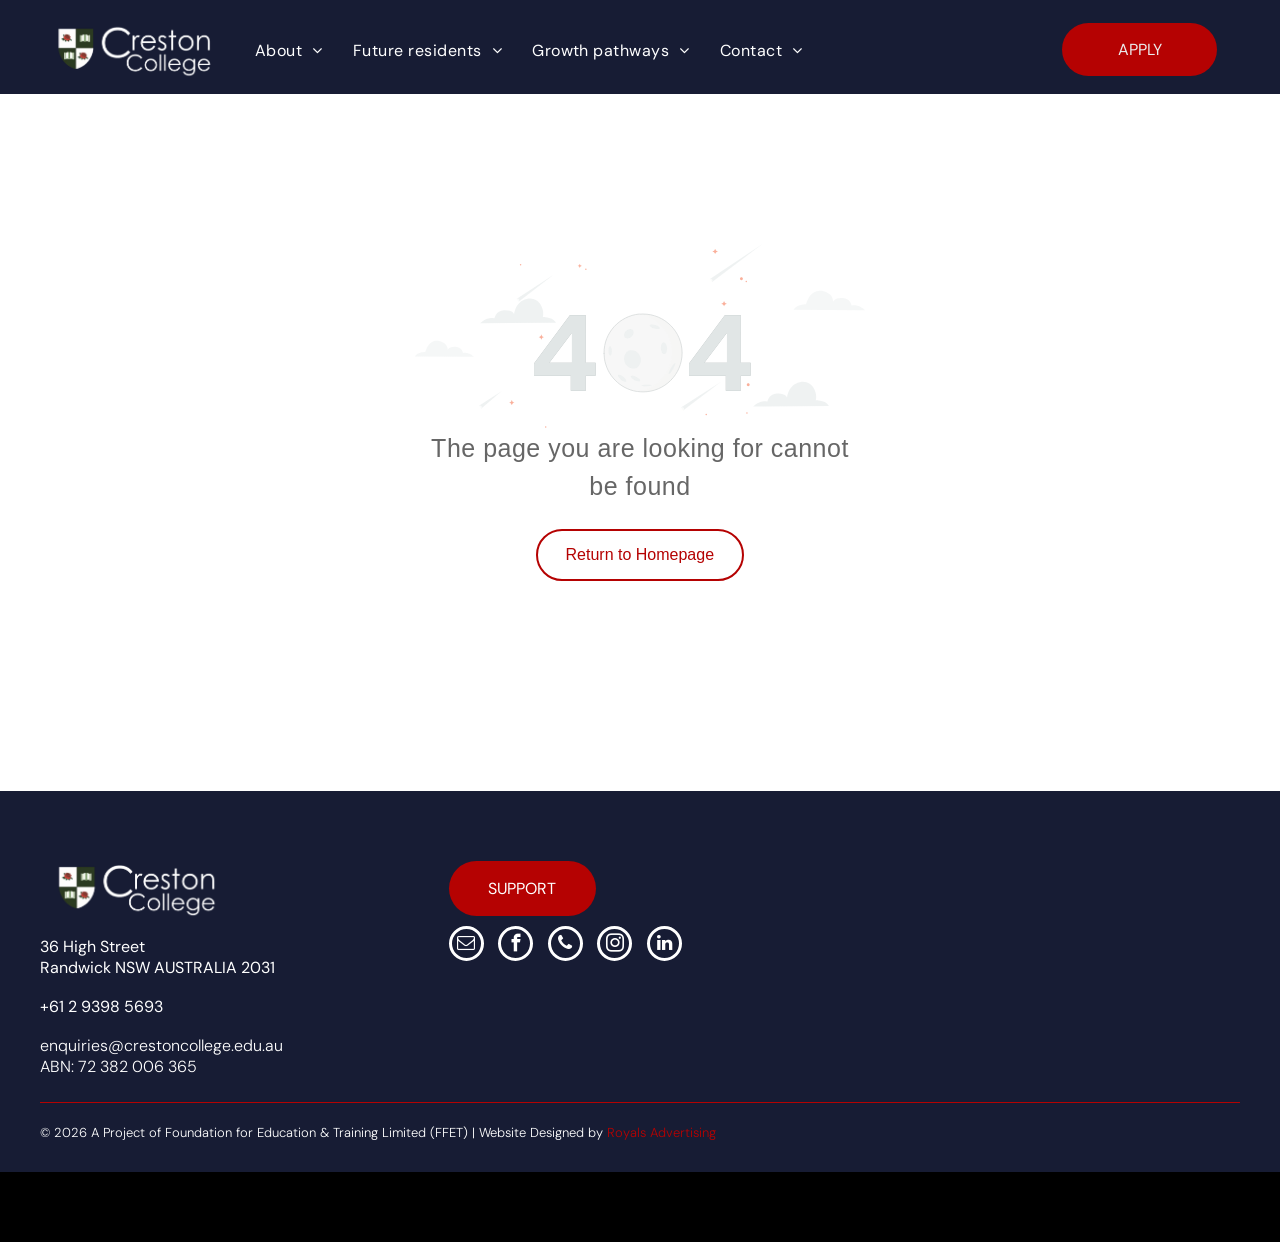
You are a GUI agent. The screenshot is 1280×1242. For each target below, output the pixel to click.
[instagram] (614, 946)
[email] (466, 946)
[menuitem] (289, 51)
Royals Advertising (661, 1132)
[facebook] (515, 946)
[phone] (565, 946)
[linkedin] (664, 946)
